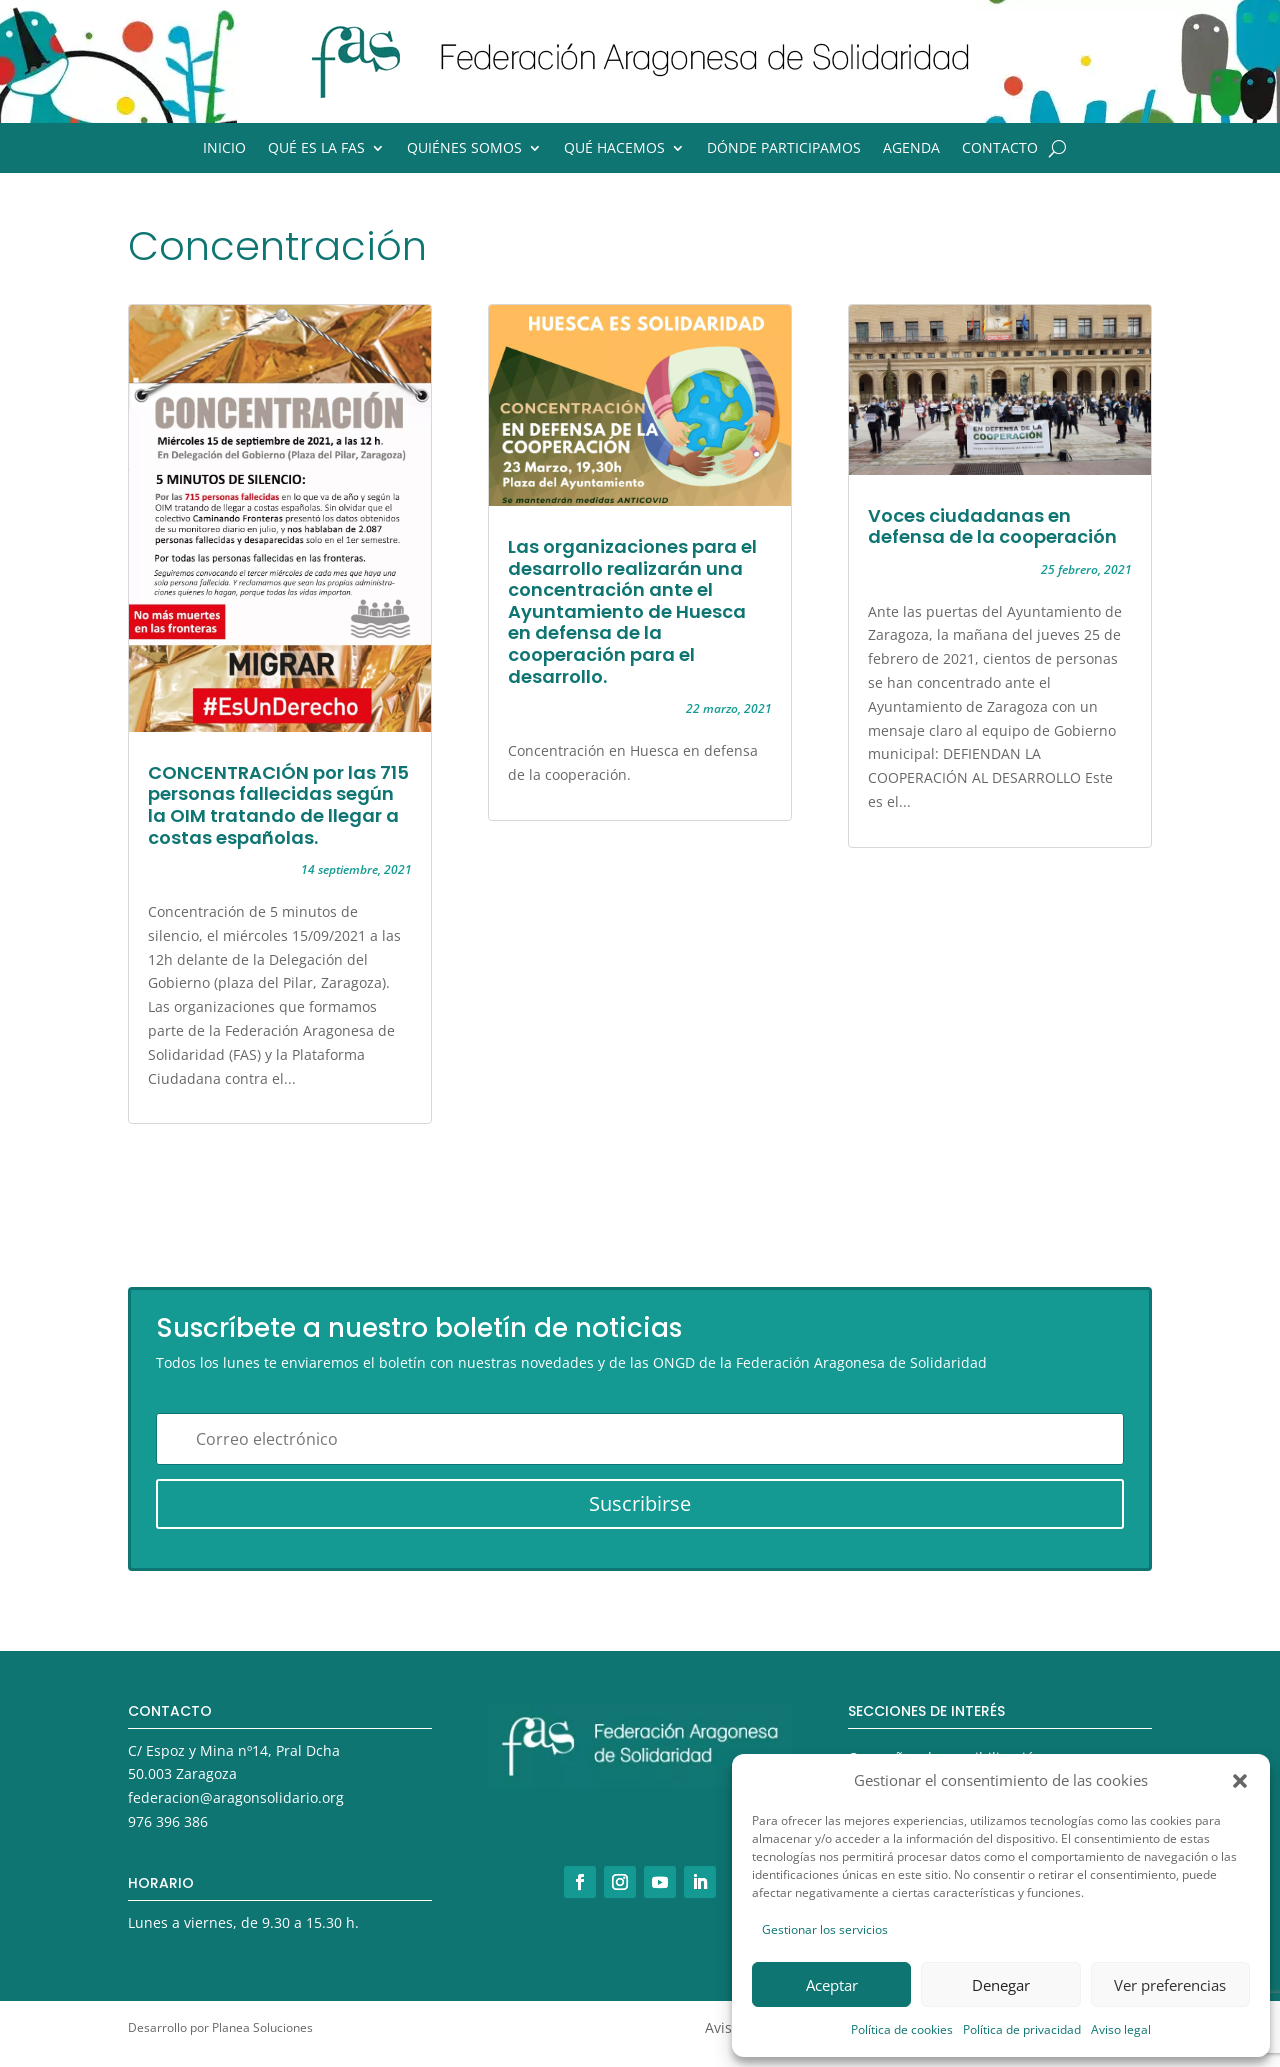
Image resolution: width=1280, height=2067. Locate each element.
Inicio (224, 149)
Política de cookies (902, 2029)
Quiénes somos (464, 149)
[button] (1240, 1781)
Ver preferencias (1170, 1985)
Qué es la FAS (316, 149)
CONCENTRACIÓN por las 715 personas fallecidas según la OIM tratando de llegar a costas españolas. (278, 805)
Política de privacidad (1022, 2029)
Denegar (1001, 1985)
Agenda (911, 149)
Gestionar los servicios (825, 1929)
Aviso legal (1121, 2029)
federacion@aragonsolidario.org (236, 1797)
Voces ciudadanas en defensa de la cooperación (992, 526)
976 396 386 (168, 1821)
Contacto (1000, 149)
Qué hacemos (614, 149)
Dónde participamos (784, 149)
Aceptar (832, 1985)
